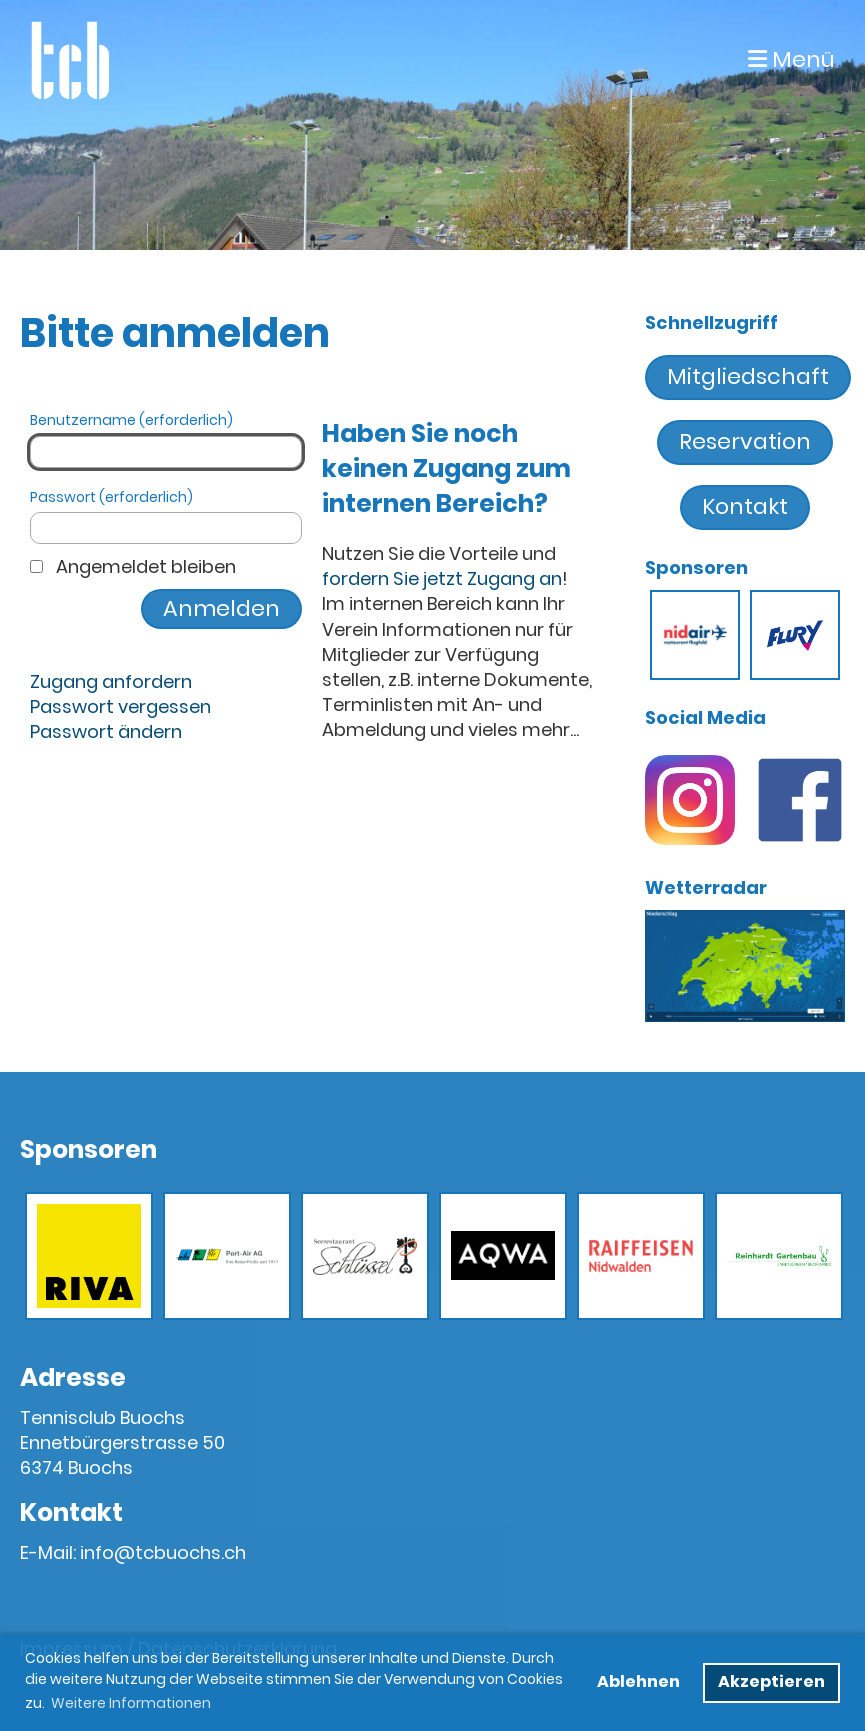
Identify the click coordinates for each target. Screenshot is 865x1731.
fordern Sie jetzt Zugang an (442, 578)
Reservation (745, 441)
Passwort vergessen (120, 706)
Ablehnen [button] (638, 1681)
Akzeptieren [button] (771, 1681)
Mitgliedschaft (748, 376)
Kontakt (745, 506)
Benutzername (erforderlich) (166, 439)
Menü (791, 60)
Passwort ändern (106, 731)
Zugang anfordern (111, 681)
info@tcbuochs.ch (163, 1552)
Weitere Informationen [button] (131, 1703)
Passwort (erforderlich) (166, 516)
